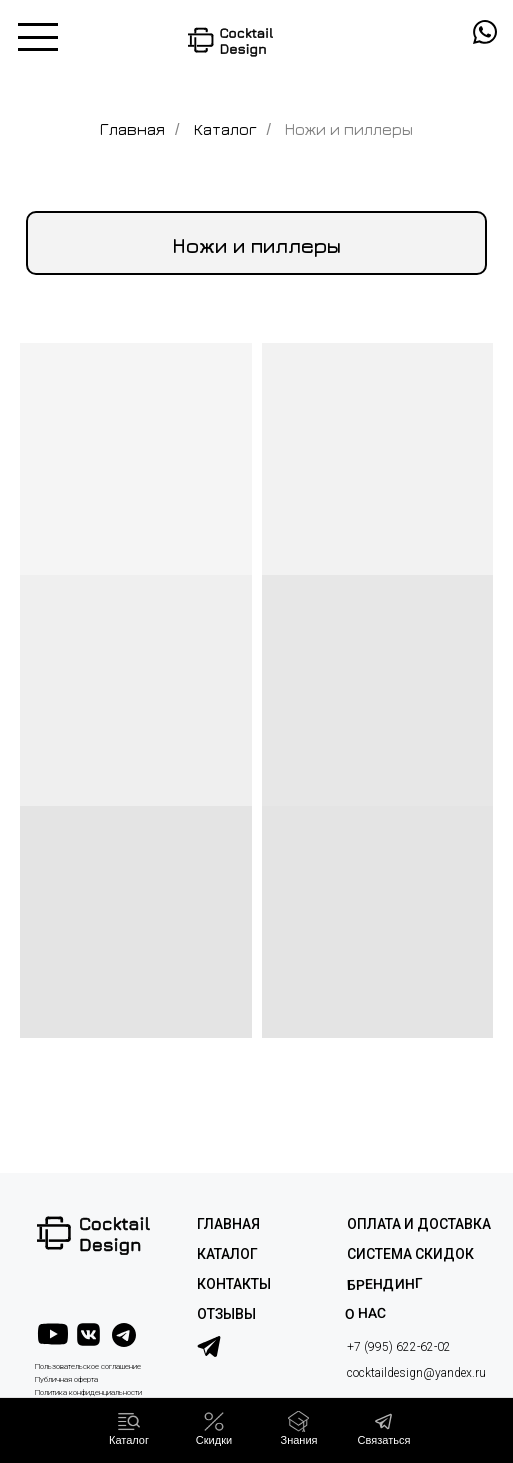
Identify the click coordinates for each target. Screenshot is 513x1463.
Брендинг (384, 1283)
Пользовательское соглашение (88, 1366)
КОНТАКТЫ (234, 1284)
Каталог (225, 129)
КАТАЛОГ (227, 1254)
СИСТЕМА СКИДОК (410, 1254)
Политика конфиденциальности (88, 1392)
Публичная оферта (66, 1379)
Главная (132, 129)
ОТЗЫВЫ (226, 1314)
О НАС (364, 1312)
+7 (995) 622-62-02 (399, 1347)
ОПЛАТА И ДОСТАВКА (419, 1224)
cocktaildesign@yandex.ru (416, 1373)
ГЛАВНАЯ (228, 1224)
